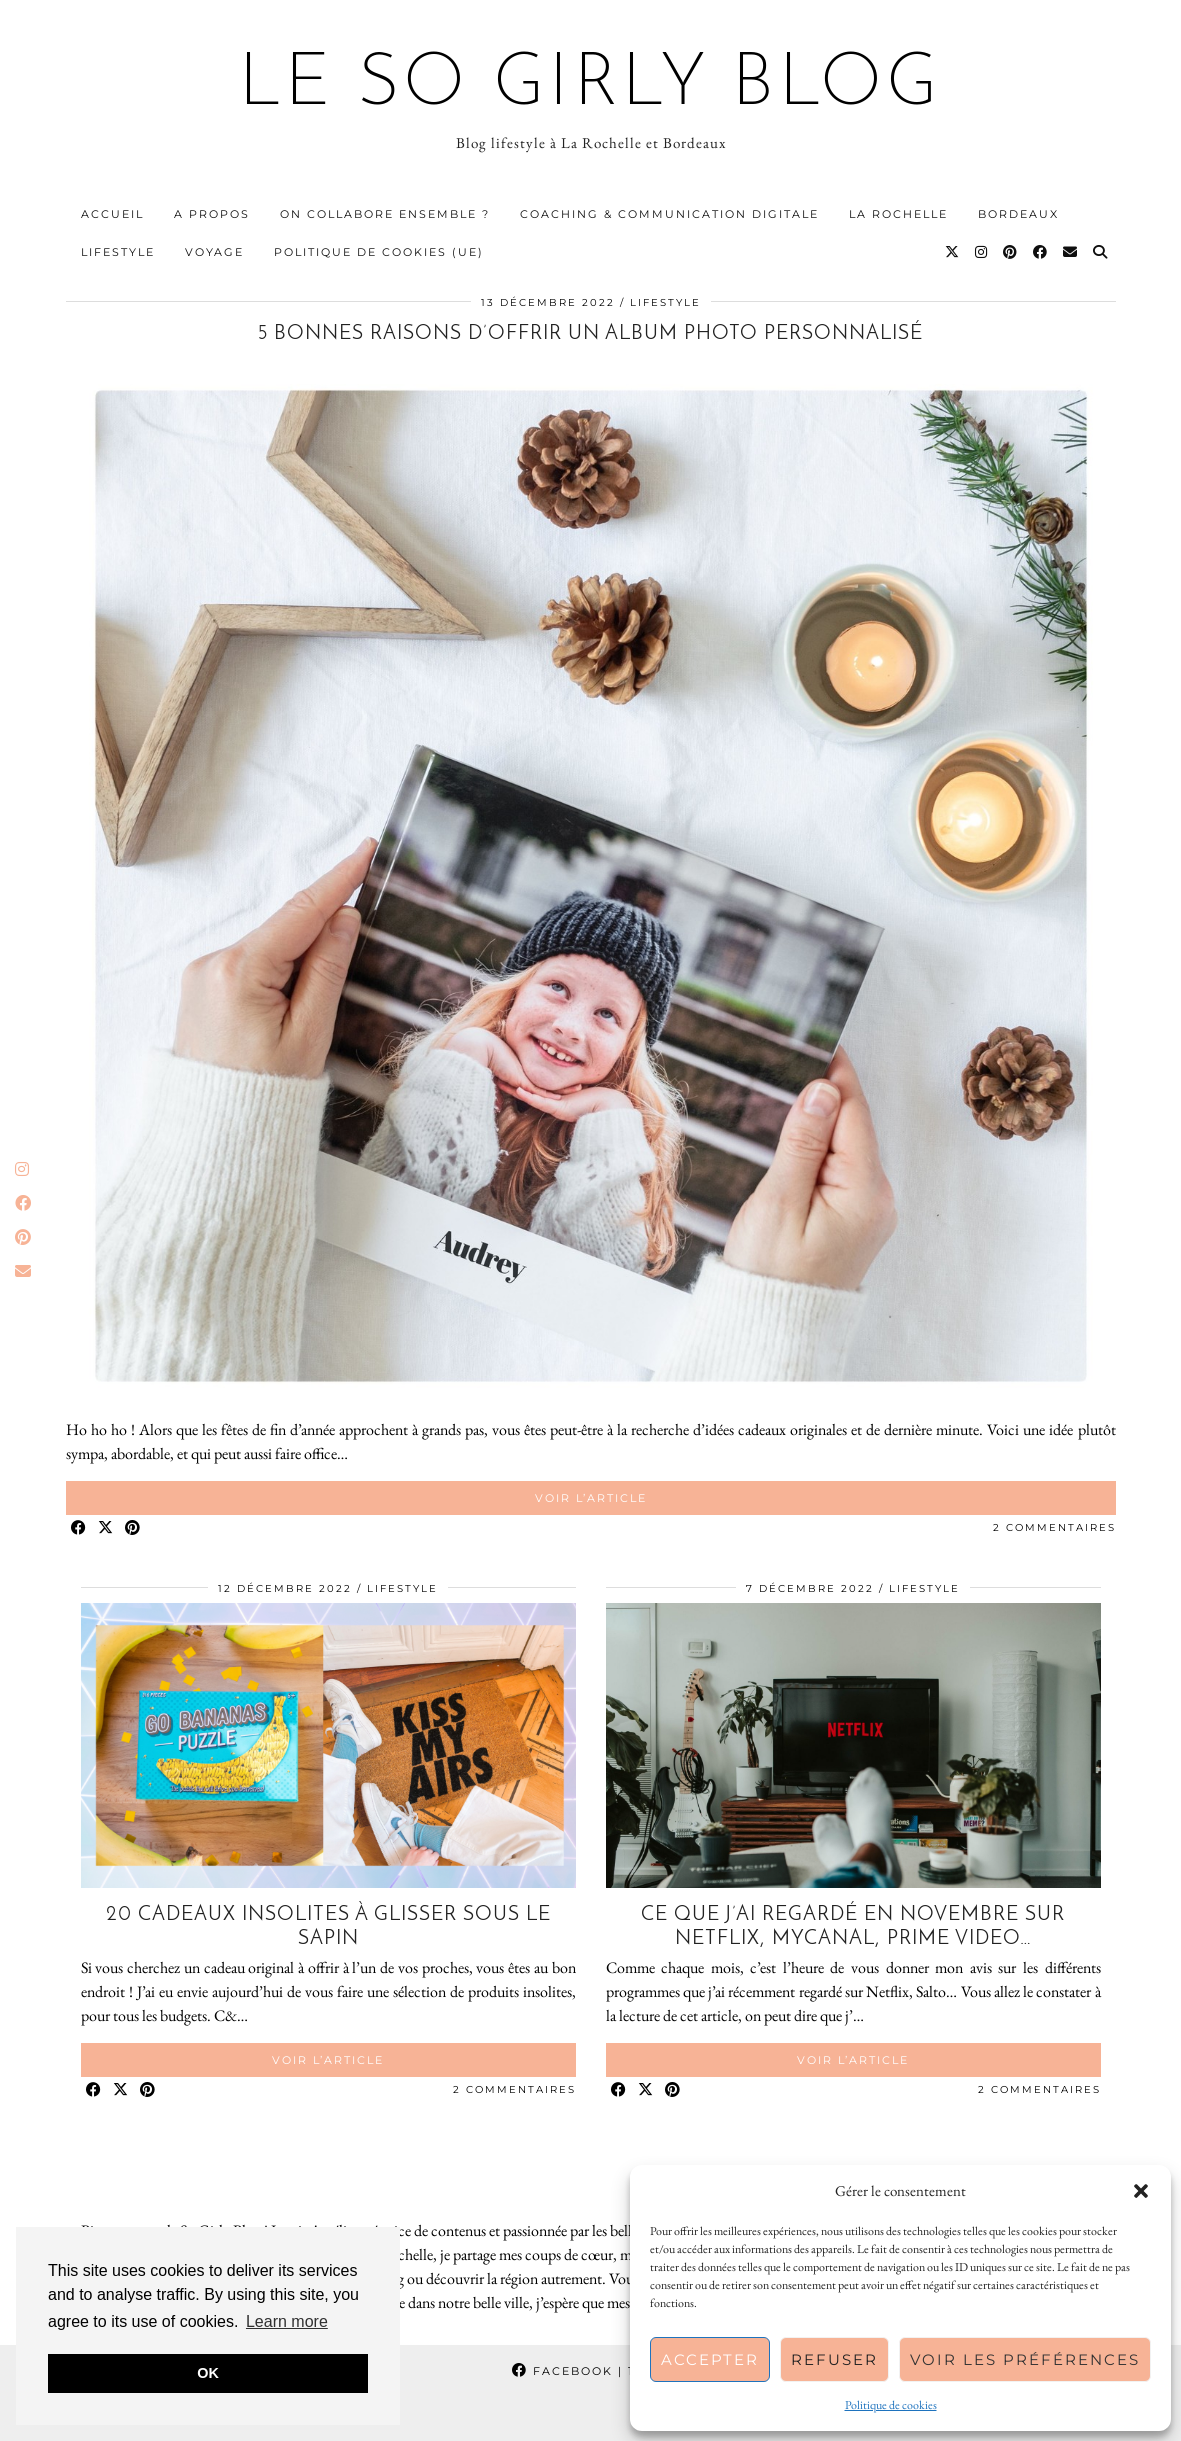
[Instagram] (982, 252)
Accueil (112, 214)
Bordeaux (1018, 214)
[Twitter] (953, 252)
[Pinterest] (1011, 252)
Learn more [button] (287, 2321)
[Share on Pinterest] (133, 1528)
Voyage (214, 252)
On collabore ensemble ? (385, 214)
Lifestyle (118, 252)
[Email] (1071, 252)
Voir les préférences (1025, 2359)
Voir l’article (591, 1498)
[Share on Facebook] (79, 1528)
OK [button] (208, 2373)
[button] (1141, 2191)
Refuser (834, 2359)
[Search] (1101, 252)
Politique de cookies (891, 2405)
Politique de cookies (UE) (379, 252)
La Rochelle (898, 214)
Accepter (710, 2359)
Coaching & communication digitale (669, 214)
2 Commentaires (1054, 1527)
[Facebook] (1041, 252)
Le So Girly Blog (590, 86)
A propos (212, 214)
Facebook (590, 2371)
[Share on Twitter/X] (106, 1528)
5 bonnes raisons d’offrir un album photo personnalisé (590, 334)
